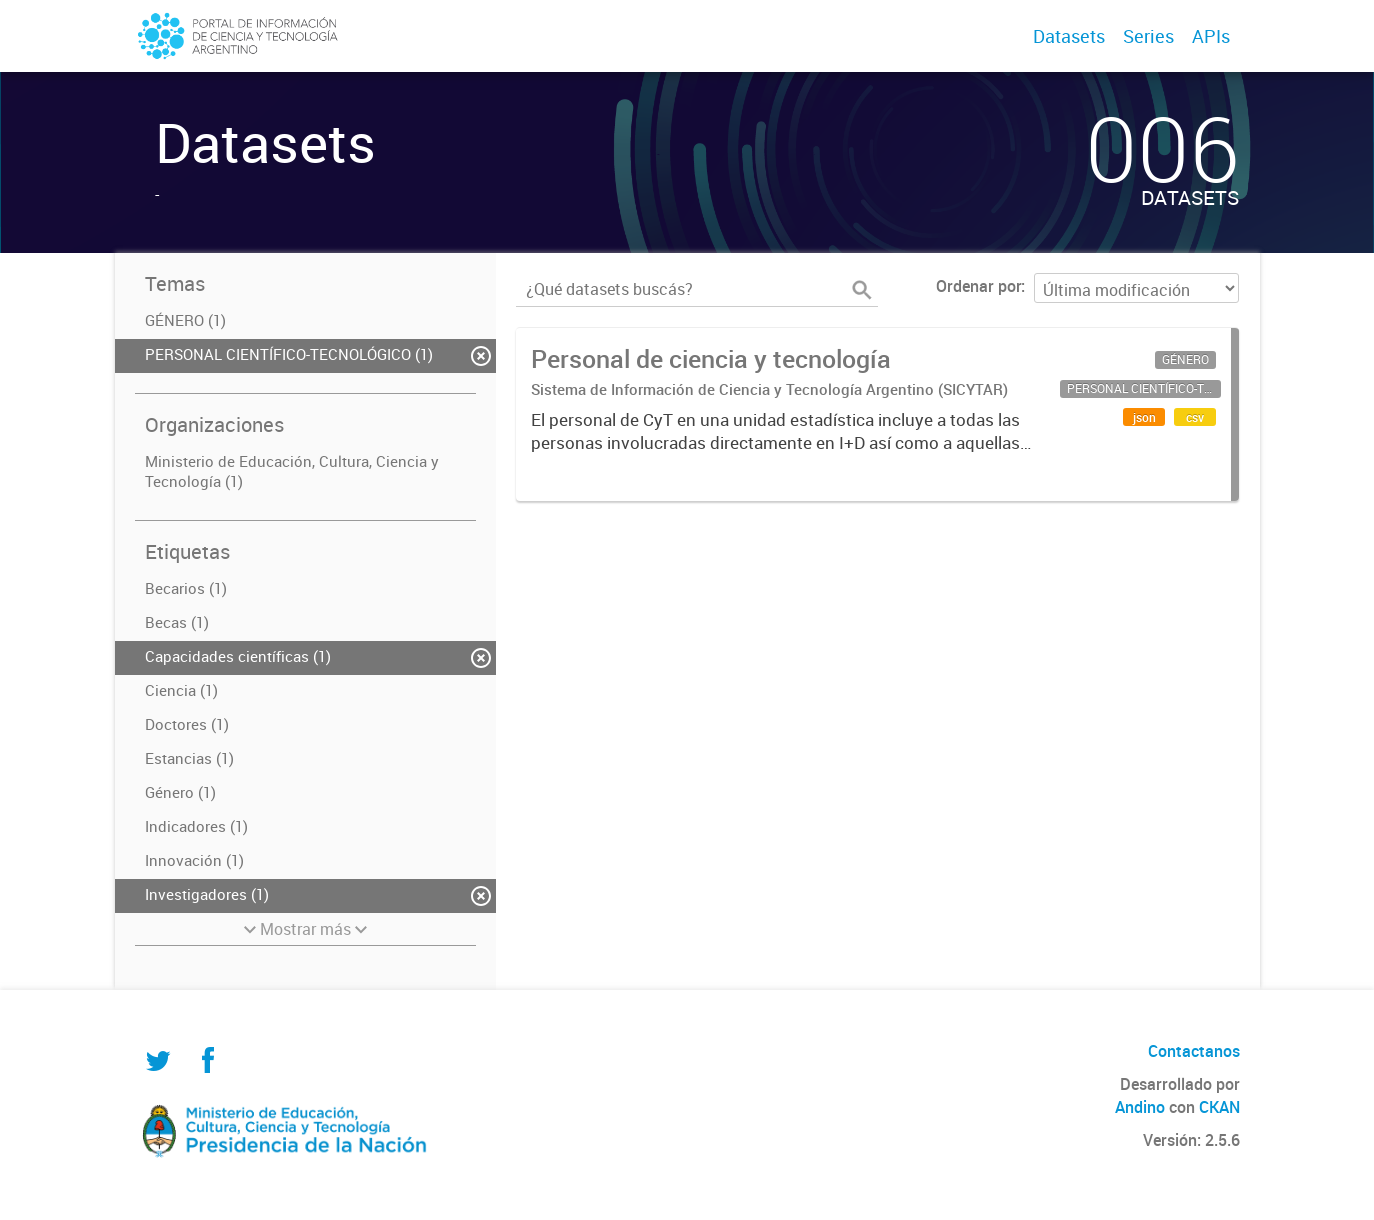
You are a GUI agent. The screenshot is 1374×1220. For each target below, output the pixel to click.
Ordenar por (978, 286)
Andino (1140, 1107)
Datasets (1069, 36)
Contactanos (1194, 1051)
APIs (1211, 36)
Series (1148, 36)
